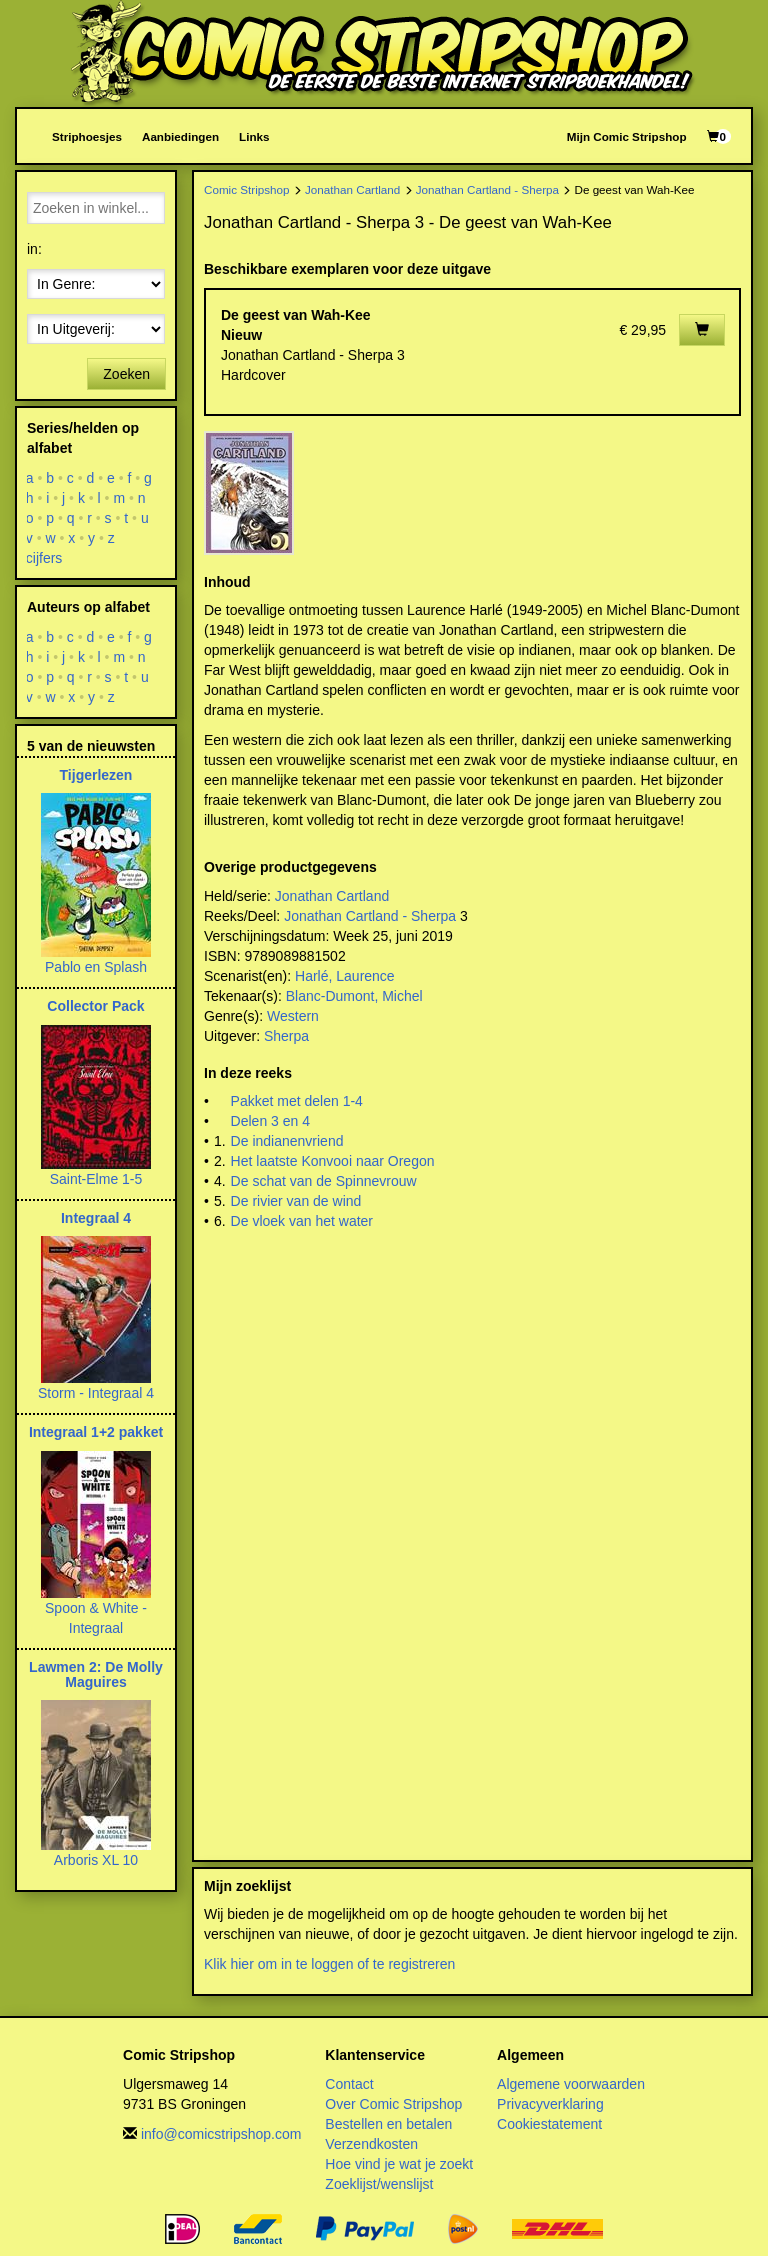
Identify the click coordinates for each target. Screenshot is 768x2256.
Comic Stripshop (247, 189)
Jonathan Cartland (352, 189)
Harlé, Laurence (345, 976)
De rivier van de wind (296, 1201)
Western (293, 1016)
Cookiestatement (549, 2124)
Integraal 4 (96, 1218)
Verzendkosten (371, 2144)
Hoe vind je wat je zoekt (399, 2164)
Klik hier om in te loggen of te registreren (329, 1964)
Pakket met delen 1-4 (297, 1101)
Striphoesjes (87, 136)
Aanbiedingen (180, 136)
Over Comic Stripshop (393, 2104)
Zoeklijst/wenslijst (379, 2184)
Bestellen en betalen (388, 2124)
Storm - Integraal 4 (96, 1393)
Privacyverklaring (550, 2104)
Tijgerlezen (96, 775)
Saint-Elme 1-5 (96, 1179)
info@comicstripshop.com (221, 2134)
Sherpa (286, 1036)
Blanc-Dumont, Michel (354, 996)
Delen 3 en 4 (270, 1121)
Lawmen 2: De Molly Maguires (96, 1674)
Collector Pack (95, 1006)
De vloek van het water (302, 1221)
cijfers (44, 558)
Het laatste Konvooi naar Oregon (333, 1161)
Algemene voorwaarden (571, 2084)
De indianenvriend (287, 1141)
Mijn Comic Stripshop (627, 136)
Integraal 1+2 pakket (96, 1432)
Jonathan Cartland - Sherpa (487, 189)
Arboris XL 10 (96, 1860)
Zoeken (126, 374)
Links (254, 136)
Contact (349, 2084)
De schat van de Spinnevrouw (324, 1181)
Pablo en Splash (96, 967)
